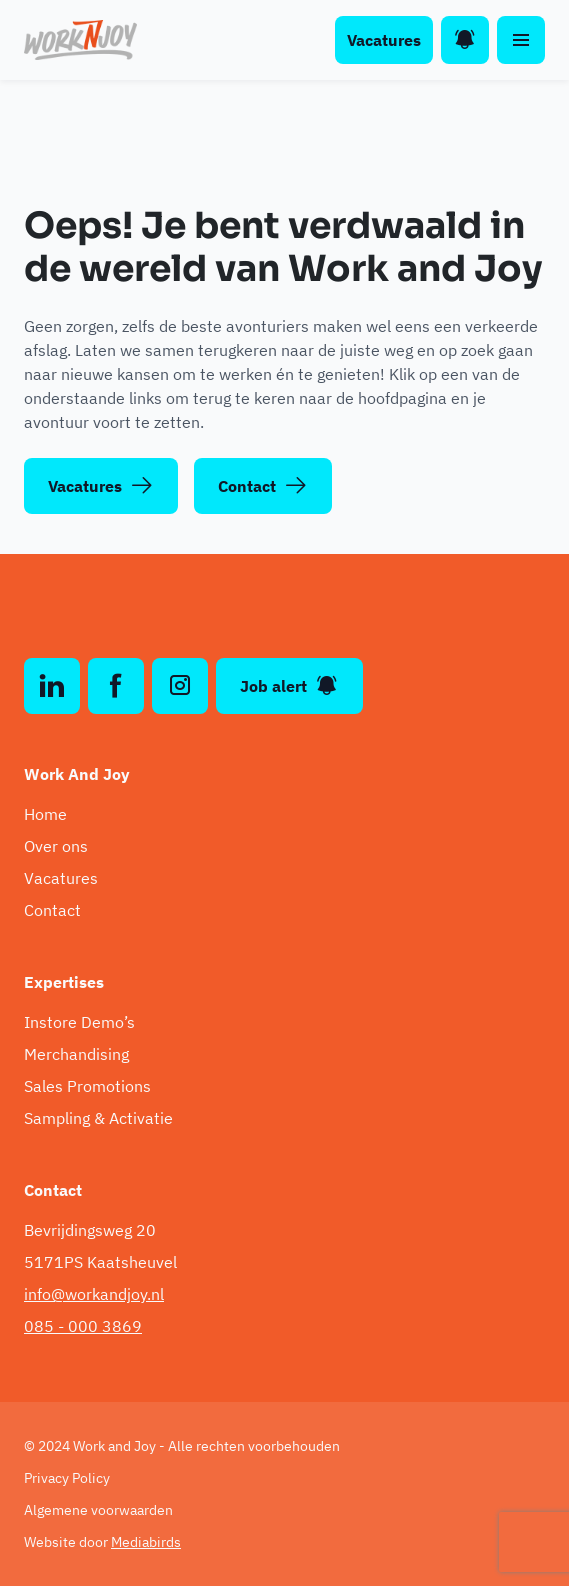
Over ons (56, 846)
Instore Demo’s (79, 1022)
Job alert (289, 686)
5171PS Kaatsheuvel (100, 1262)
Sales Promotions (87, 1086)
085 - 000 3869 (83, 1326)
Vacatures (384, 40)
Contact (263, 486)
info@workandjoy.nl (94, 1294)
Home (45, 814)
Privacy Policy (67, 1478)
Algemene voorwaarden (98, 1510)
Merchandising (76, 1054)
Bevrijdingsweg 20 (90, 1230)
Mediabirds (146, 1542)
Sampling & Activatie (98, 1118)
